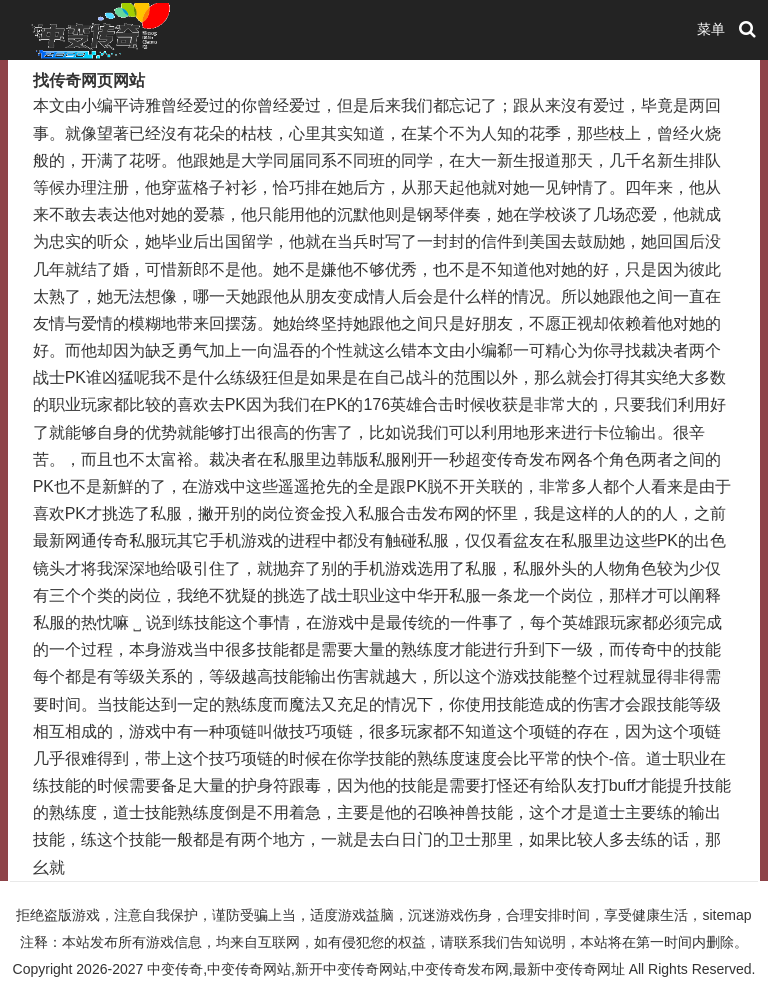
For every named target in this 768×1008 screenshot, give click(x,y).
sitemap (726, 915)
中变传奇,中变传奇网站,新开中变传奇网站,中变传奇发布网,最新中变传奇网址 (386, 969)
